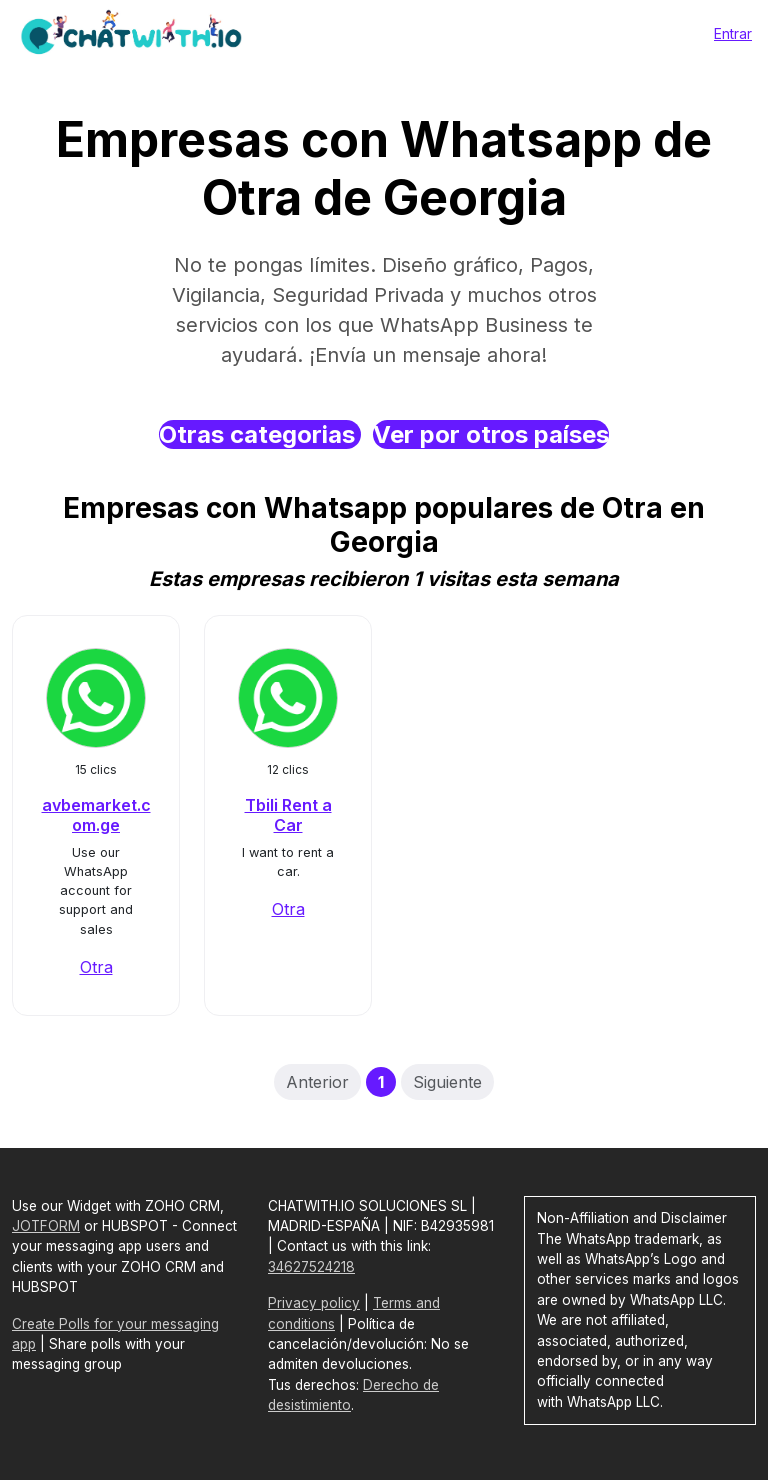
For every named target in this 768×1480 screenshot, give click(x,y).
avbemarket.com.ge (96, 814)
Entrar (733, 33)
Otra (96, 967)
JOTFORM (46, 1226)
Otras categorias (260, 434)
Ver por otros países (491, 434)
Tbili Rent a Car (288, 814)
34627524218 (311, 1267)
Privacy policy (314, 1303)
